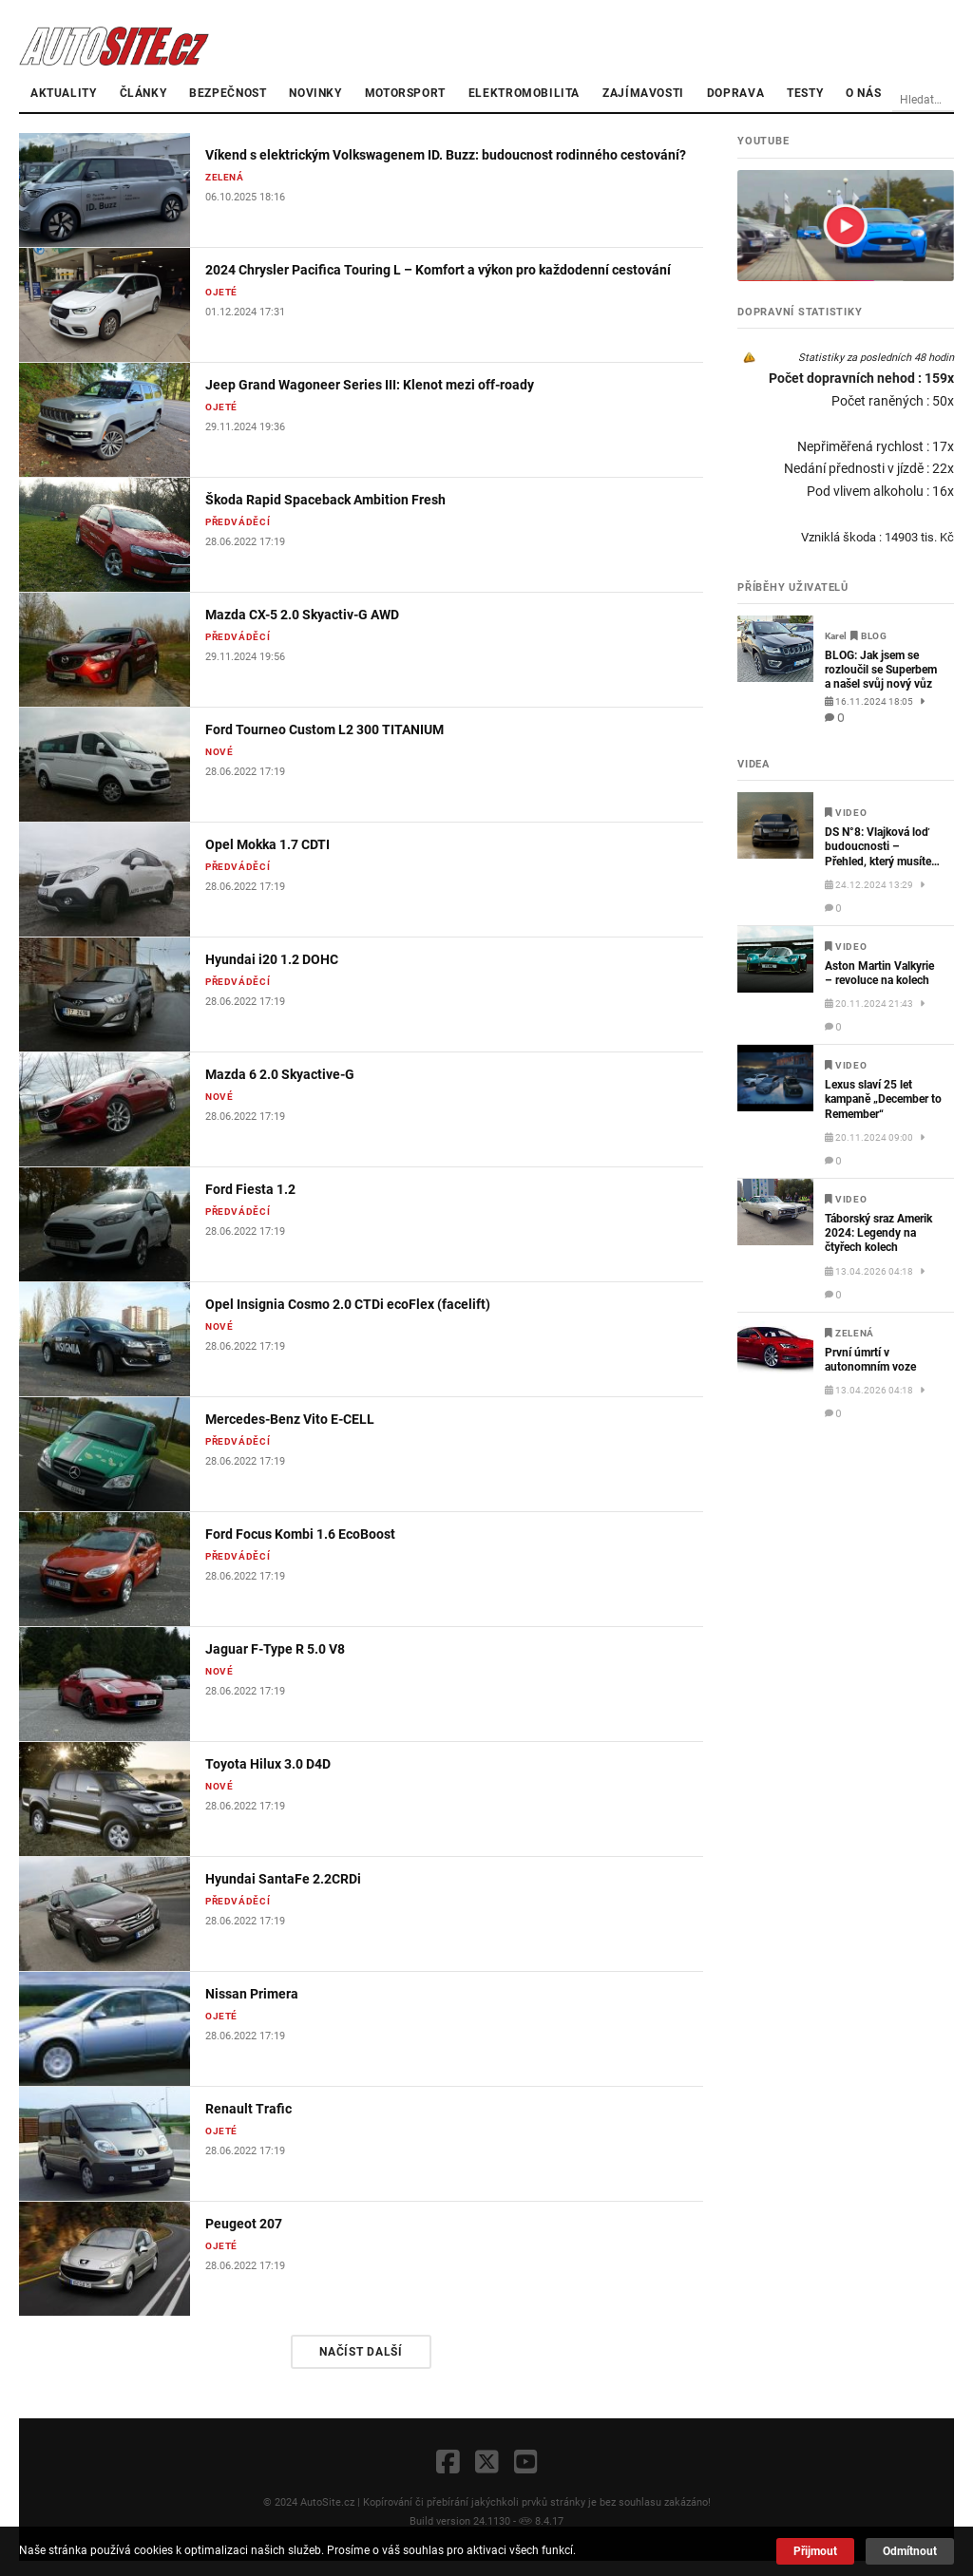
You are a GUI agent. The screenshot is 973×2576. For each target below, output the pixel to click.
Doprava (735, 93)
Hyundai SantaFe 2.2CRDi (283, 1878)
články (143, 93)
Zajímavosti (643, 93)
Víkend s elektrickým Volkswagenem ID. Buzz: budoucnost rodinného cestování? (445, 154)
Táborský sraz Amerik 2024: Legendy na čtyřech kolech (878, 1233)
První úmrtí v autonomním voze (870, 1359)
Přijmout (815, 2551)
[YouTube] (526, 2463)
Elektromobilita (524, 93)
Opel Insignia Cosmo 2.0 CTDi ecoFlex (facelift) (347, 1304)
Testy (805, 93)
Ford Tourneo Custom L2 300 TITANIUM (324, 729)
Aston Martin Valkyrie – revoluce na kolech (879, 973)
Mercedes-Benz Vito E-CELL (289, 1419)
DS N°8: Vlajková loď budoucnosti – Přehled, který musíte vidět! (878, 847)
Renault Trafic (248, 2108)
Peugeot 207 (243, 2223)
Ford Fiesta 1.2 (250, 1189)
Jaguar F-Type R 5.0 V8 (275, 1649)
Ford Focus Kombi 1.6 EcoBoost (300, 1534)
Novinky (315, 93)
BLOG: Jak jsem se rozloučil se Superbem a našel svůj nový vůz (881, 670)
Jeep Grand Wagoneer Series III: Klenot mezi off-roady (369, 384)
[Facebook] (448, 2463)
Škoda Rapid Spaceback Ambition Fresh (325, 499)
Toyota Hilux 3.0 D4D (268, 1763)
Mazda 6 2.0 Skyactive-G (279, 1074)
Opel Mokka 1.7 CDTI (267, 844)
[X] (487, 2463)
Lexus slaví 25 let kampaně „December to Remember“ (883, 1099)
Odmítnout (910, 2551)
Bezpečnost (227, 93)
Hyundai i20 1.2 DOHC (271, 959)
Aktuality (63, 93)
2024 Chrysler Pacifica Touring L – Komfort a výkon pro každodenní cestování (438, 269)
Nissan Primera (251, 1993)
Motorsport (405, 93)
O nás (863, 93)
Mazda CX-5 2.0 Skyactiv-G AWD (302, 614)
